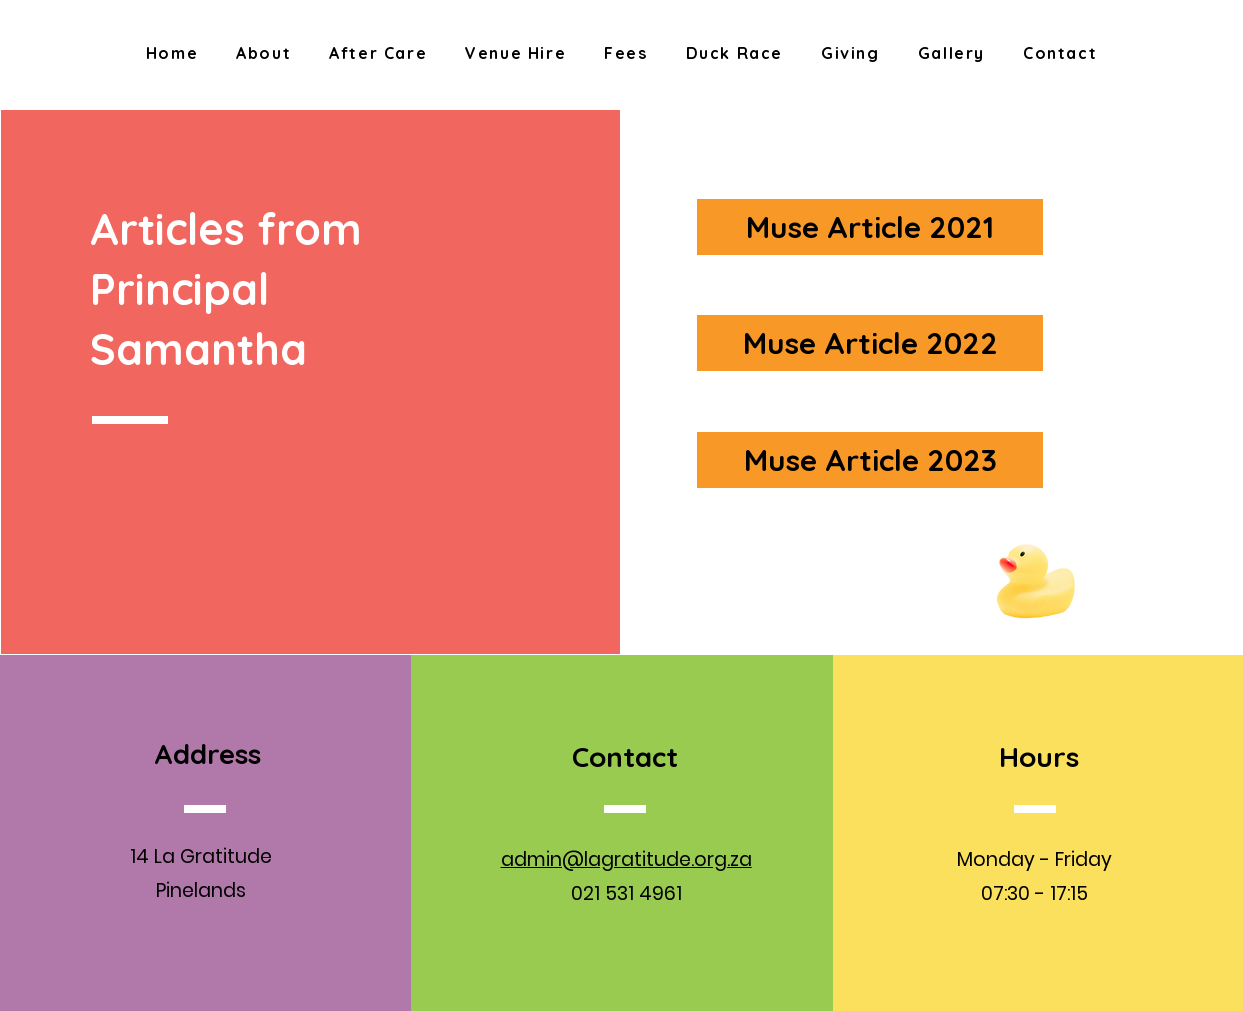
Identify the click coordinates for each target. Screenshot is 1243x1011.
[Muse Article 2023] (870, 460)
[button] (263, 54)
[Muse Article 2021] (870, 227)
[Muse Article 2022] (870, 343)
